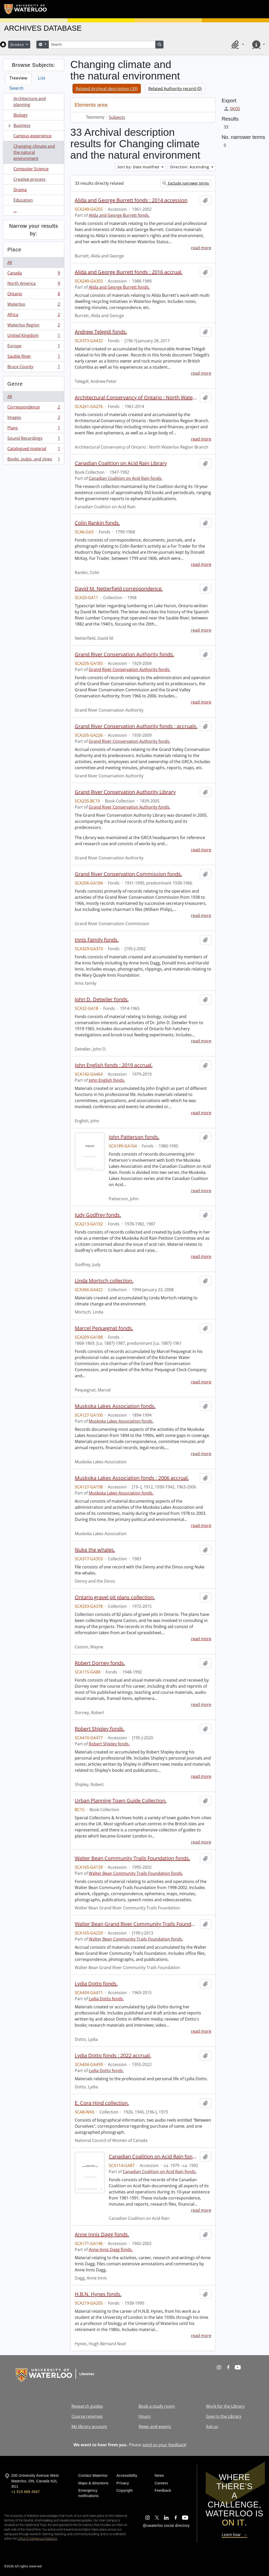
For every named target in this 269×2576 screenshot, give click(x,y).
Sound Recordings (33, 439)
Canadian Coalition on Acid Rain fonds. (125, 478)
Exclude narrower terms (185, 183)
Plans (33, 429)
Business (22, 125)
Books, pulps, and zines (33, 460)
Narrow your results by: (33, 229)
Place (14, 249)
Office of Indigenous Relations (37, 2538)
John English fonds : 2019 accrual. (114, 1065)
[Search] (102, 44)
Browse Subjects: (33, 65)
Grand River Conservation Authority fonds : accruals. (136, 726)
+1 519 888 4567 (25, 2492)
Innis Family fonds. (97, 940)
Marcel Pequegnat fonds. (104, 1328)
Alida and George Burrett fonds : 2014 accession (131, 200)
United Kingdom (33, 336)
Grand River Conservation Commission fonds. (128, 874)
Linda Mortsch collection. (104, 1281)
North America (33, 284)
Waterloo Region (33, 326)
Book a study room (157, 2406)
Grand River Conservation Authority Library (125, 792)
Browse (17, 44)
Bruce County (33, 368)
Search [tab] (16, 88)
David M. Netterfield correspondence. (119, 589)
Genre (15, 384)
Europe (33, 347)
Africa (33, 315)
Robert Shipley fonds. (100, 1729)
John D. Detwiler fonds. (102, 999)
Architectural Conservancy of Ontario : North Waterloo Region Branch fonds (136, 398)
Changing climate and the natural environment (34, 152)
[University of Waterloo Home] (25, 9)
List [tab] (41, 78)
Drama (20, 189)
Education (23, 200)
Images (33, 418)
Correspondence (33, 408)
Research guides (87, 2406)
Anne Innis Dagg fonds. (102, 2235)
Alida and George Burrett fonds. (119, 215)
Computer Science (31, 169)
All (9, 262)
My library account (89, 2426)
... (15, 210)
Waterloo (33, 305)
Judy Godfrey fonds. (98, 1215)
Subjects (117, 117)
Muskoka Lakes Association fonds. (115, 1406)
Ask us (212, 2426)
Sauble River (33, 357)
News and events (155, 2426)
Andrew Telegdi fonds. (101, 332)
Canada (33, 274)
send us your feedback (164, 2445)
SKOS (232, 108)
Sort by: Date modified (139, 167)
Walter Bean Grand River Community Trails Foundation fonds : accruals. (136, 1924)
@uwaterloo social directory (166, 2525)
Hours (145, 2416)
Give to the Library (223, 2416)
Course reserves (87, 2416)
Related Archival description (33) (107, 88)
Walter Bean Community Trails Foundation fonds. (132, 1858)
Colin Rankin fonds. (97, 523)
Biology (20, 115)
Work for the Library (225, 2406)
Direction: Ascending (190, 167)
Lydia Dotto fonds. (96, 1984)
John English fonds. (107, 1080)
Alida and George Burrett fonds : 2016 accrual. (129, 272)
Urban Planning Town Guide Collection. (121, 1801)
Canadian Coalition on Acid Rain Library (121, 463)
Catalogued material (33, 450)
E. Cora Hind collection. (102, 2103)
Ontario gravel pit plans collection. (115, 1597)
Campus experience (32, 136)
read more (201, 248)
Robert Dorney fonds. (100, 1663)
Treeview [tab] (18, 78)
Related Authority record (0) (175, 88)
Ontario (33, 295)
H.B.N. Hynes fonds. (98, 2294)
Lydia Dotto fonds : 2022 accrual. (113, 2056)
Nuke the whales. (95, 1550)
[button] (237, 44)
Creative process (29, 179)
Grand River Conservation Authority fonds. (124, 654)
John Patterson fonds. (134, 1137)
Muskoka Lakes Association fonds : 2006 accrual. (132, 1478)
